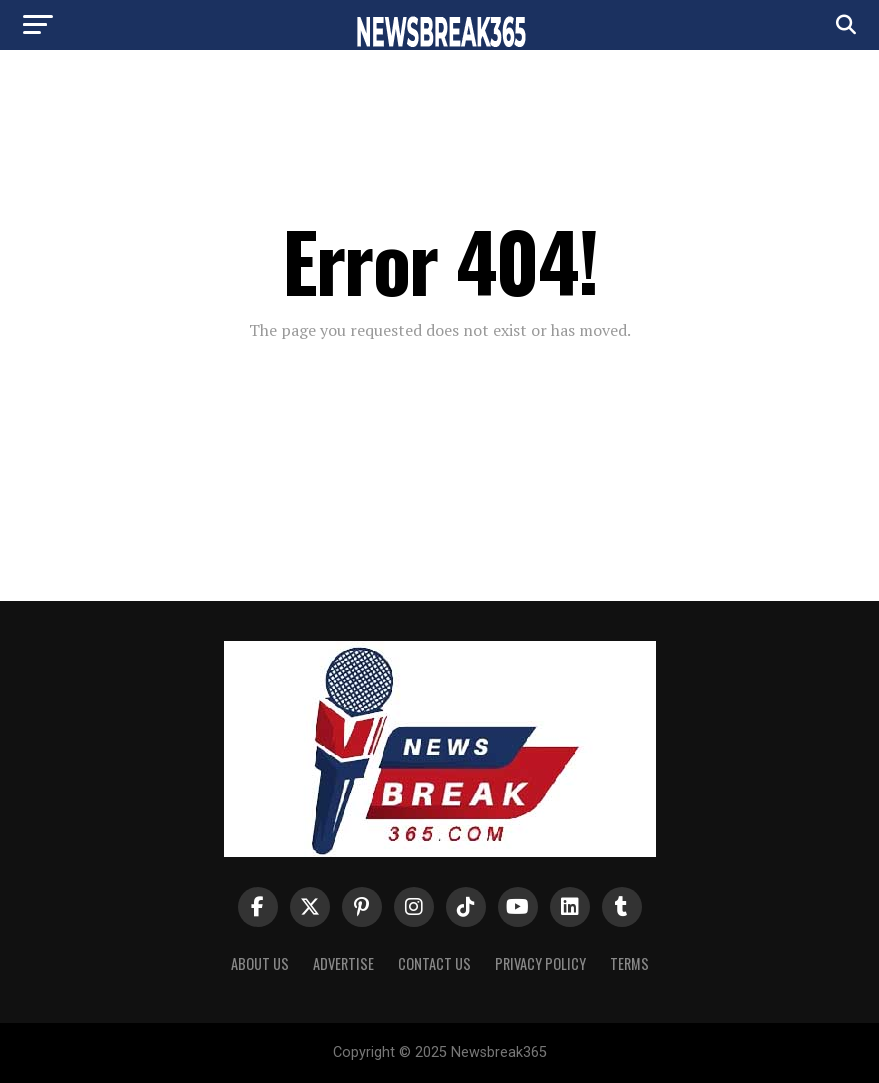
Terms (629, 963)
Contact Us (434, 963)
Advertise (343, 963)
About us (260, 963)
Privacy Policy (540, 963)
